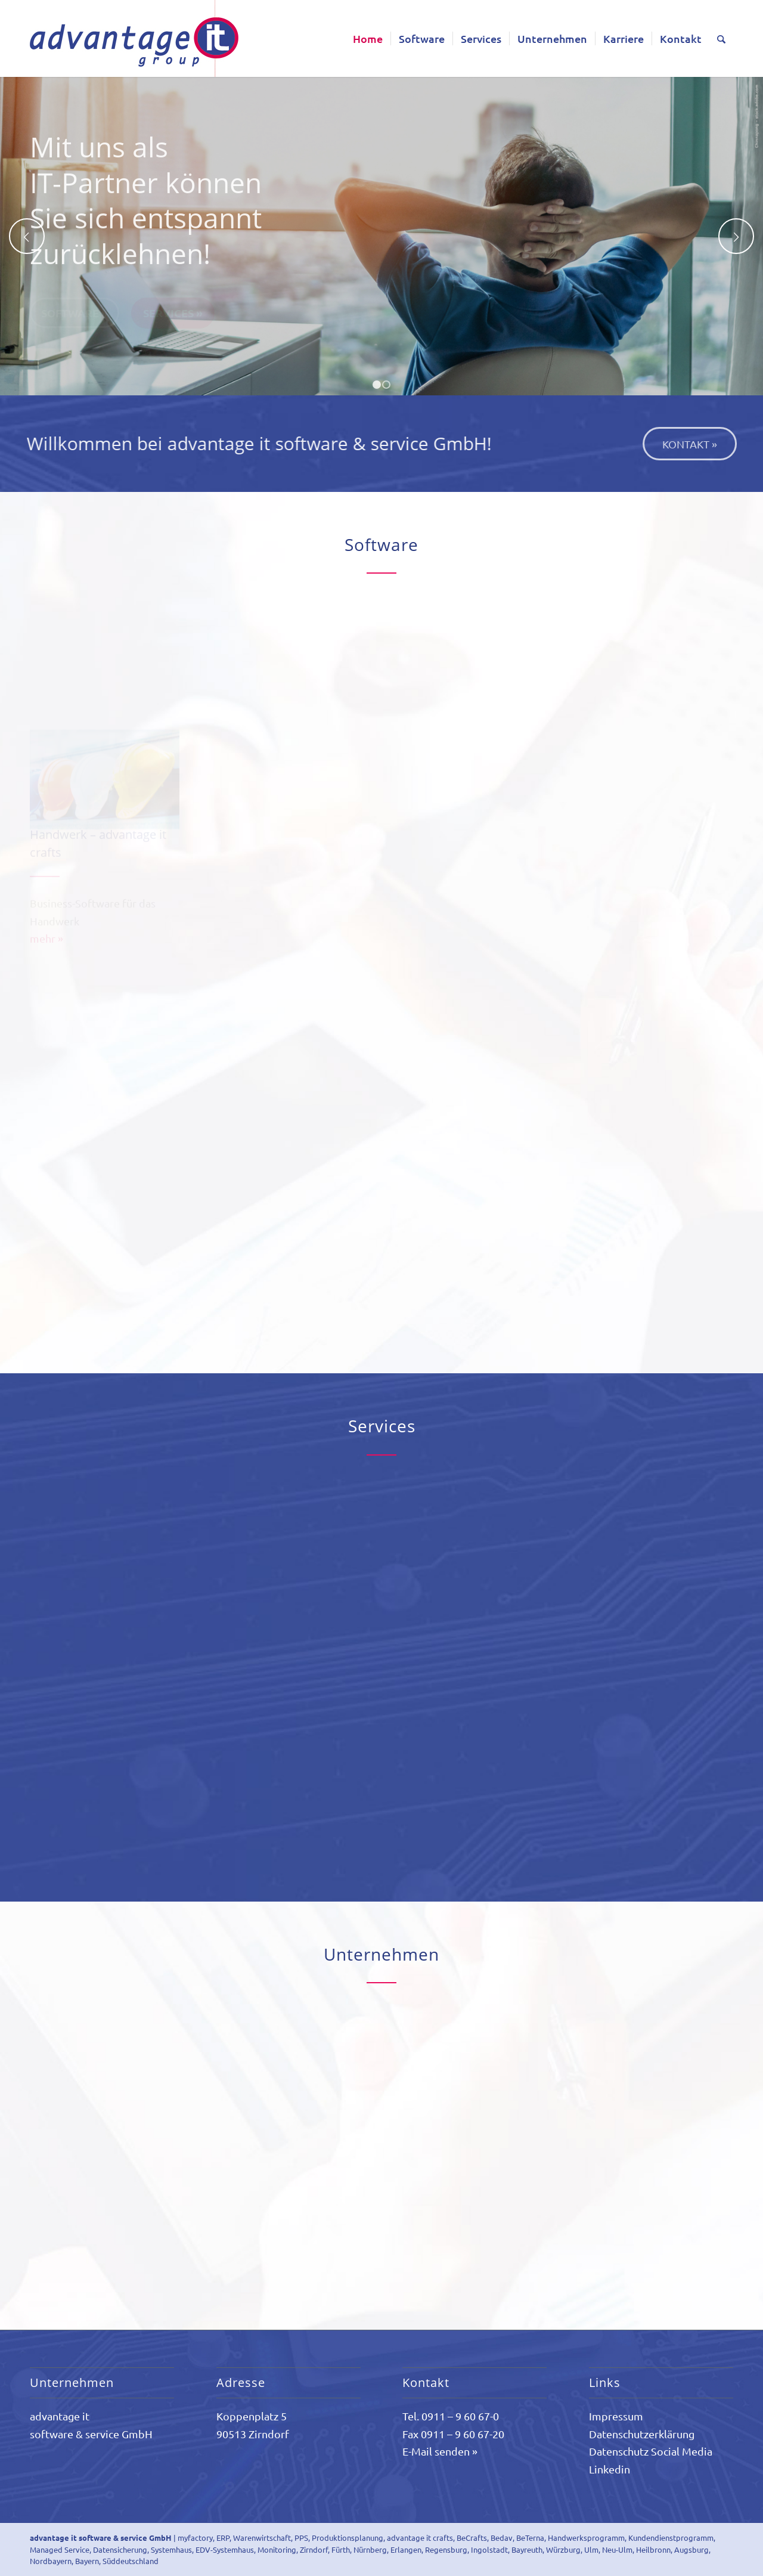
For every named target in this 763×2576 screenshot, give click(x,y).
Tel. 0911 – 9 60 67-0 (450, 2416)
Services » (173, 314)
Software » (74, 314)
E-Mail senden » (439, 2451)
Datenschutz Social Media (650, 2451)
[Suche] (721, 38)
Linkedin (609, 2469)
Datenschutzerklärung (641, 2434)
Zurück (27, 236)
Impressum (616, 2416)
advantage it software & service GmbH (101, 2537)
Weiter (736, 236)
